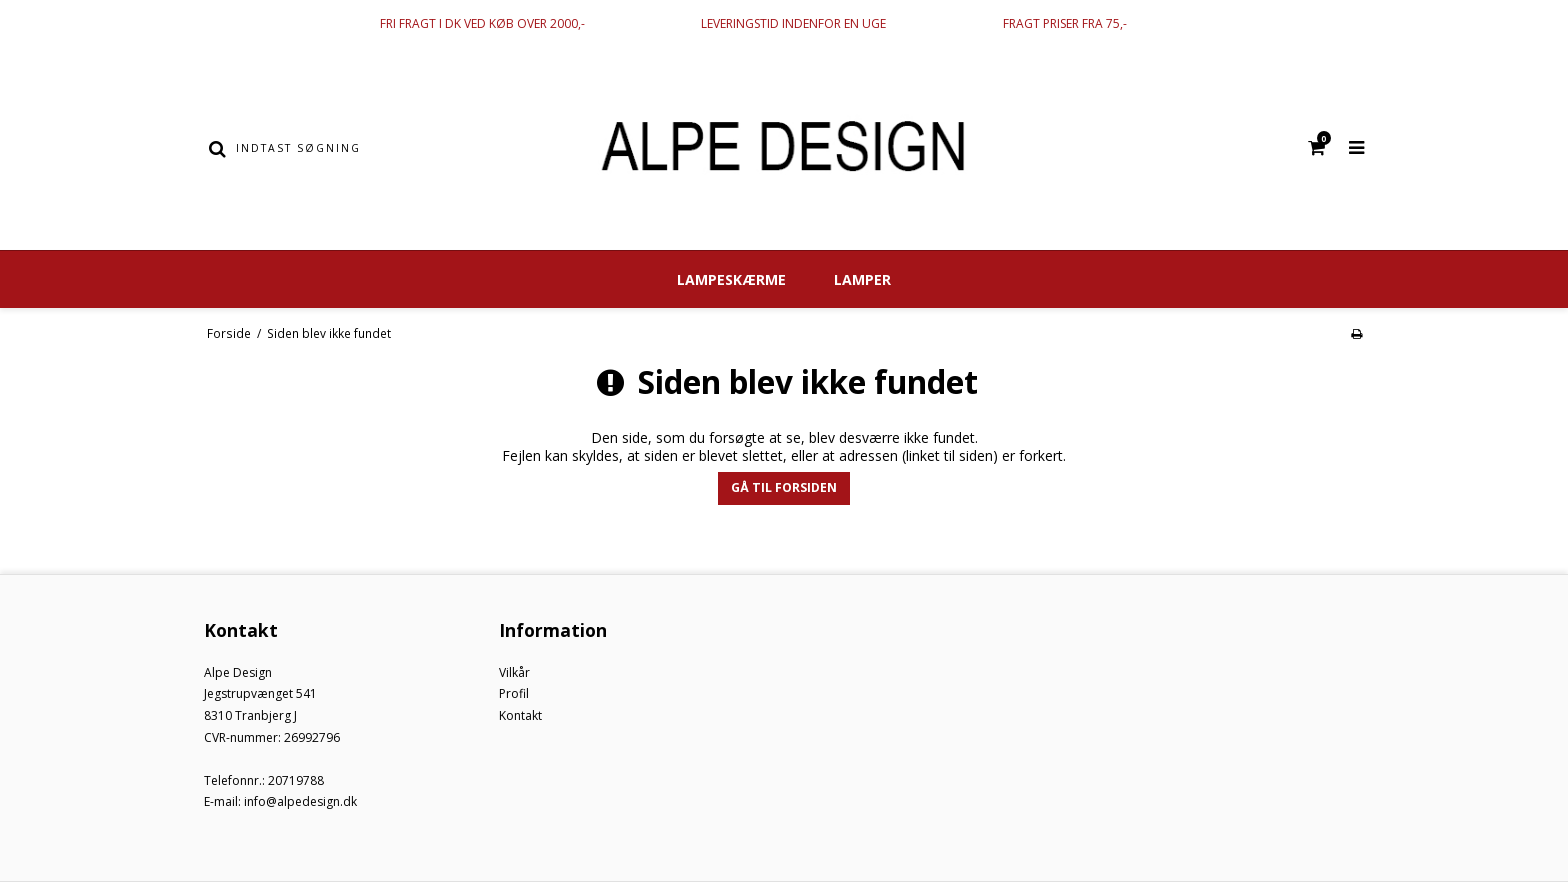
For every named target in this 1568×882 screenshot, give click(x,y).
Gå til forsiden (784, 487)
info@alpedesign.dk (300, 801)
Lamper (862, 279)
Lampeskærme (731, 279)
